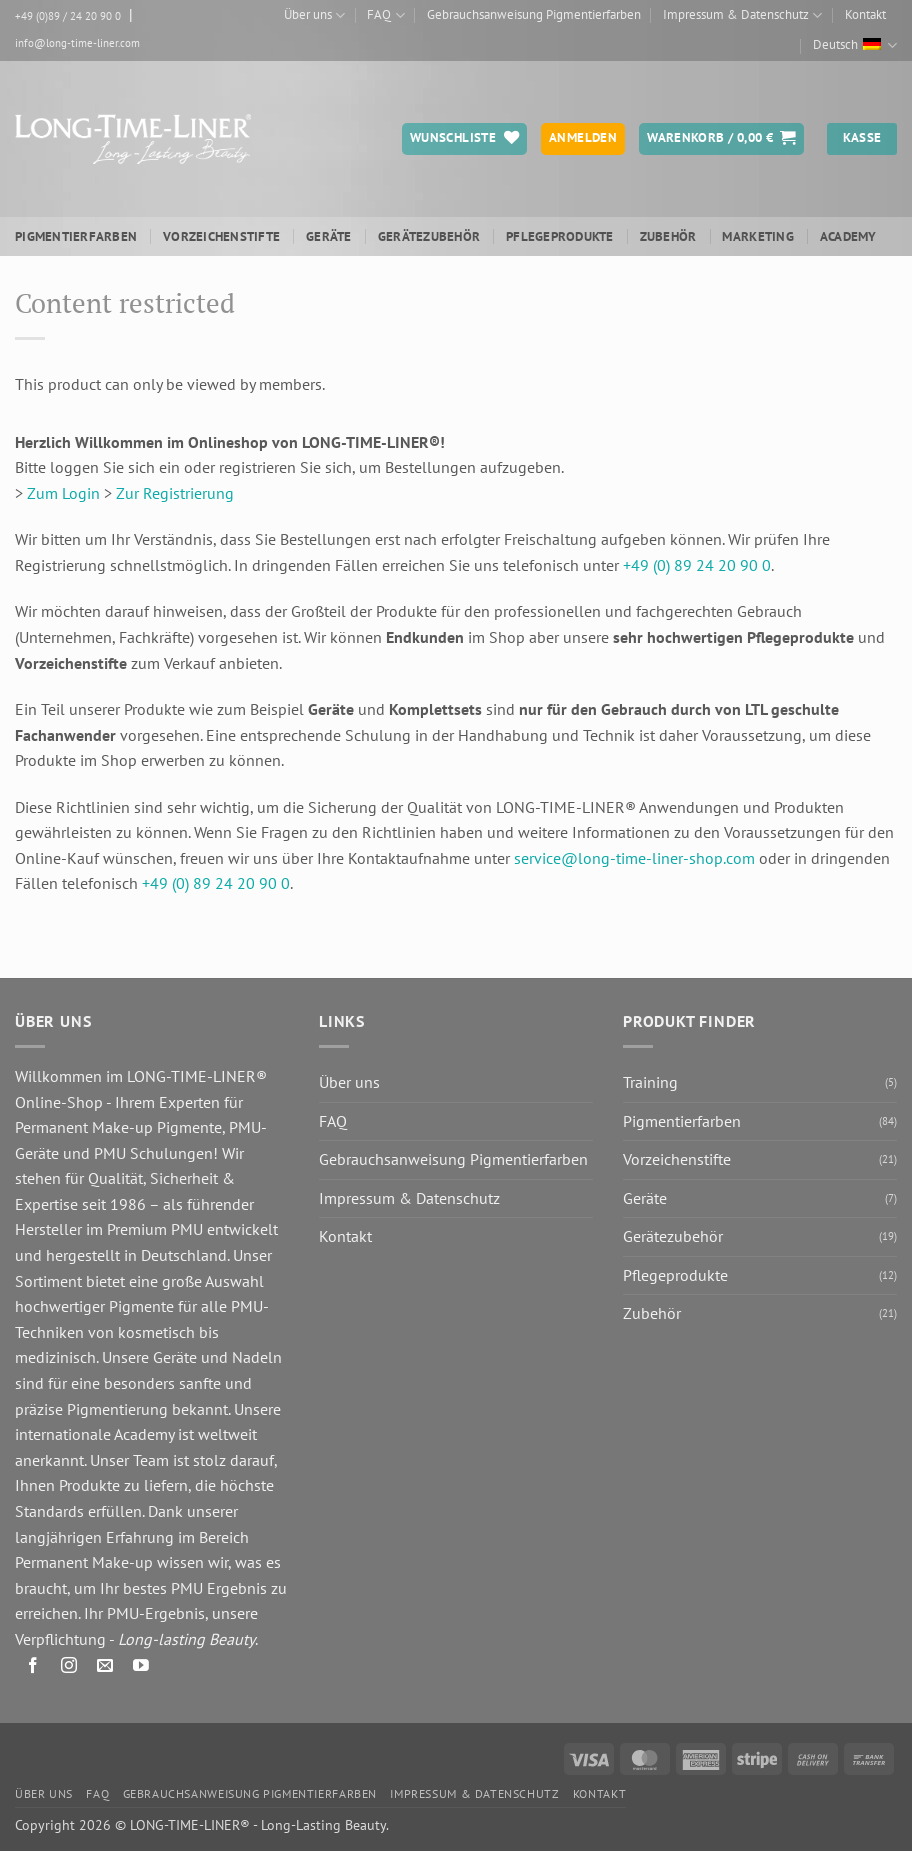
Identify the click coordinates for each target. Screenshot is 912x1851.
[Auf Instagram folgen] (69, 1669)
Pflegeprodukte (560, 236)
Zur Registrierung (175, 493)
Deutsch (855, 45)
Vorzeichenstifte (221, 236)
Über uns (314, 15)
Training (650, 1082)
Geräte (329, 236)
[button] (721, 139)
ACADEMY (848, 236)
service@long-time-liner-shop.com (634, 858)
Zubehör (668, 236)
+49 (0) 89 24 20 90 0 (697, 565)
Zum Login (63, 493)
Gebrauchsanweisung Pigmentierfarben (534, 14)
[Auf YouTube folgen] (141, 1669)
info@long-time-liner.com (77, 43)
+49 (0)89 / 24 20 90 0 (68, 16)
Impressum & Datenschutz (742, 15)
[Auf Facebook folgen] (33, 1669)
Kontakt (865, 14)
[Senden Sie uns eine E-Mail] (105, 1669)
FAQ (385, 15)
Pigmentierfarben (76, 236)
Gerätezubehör (429, 236)
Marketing (757, 236)
